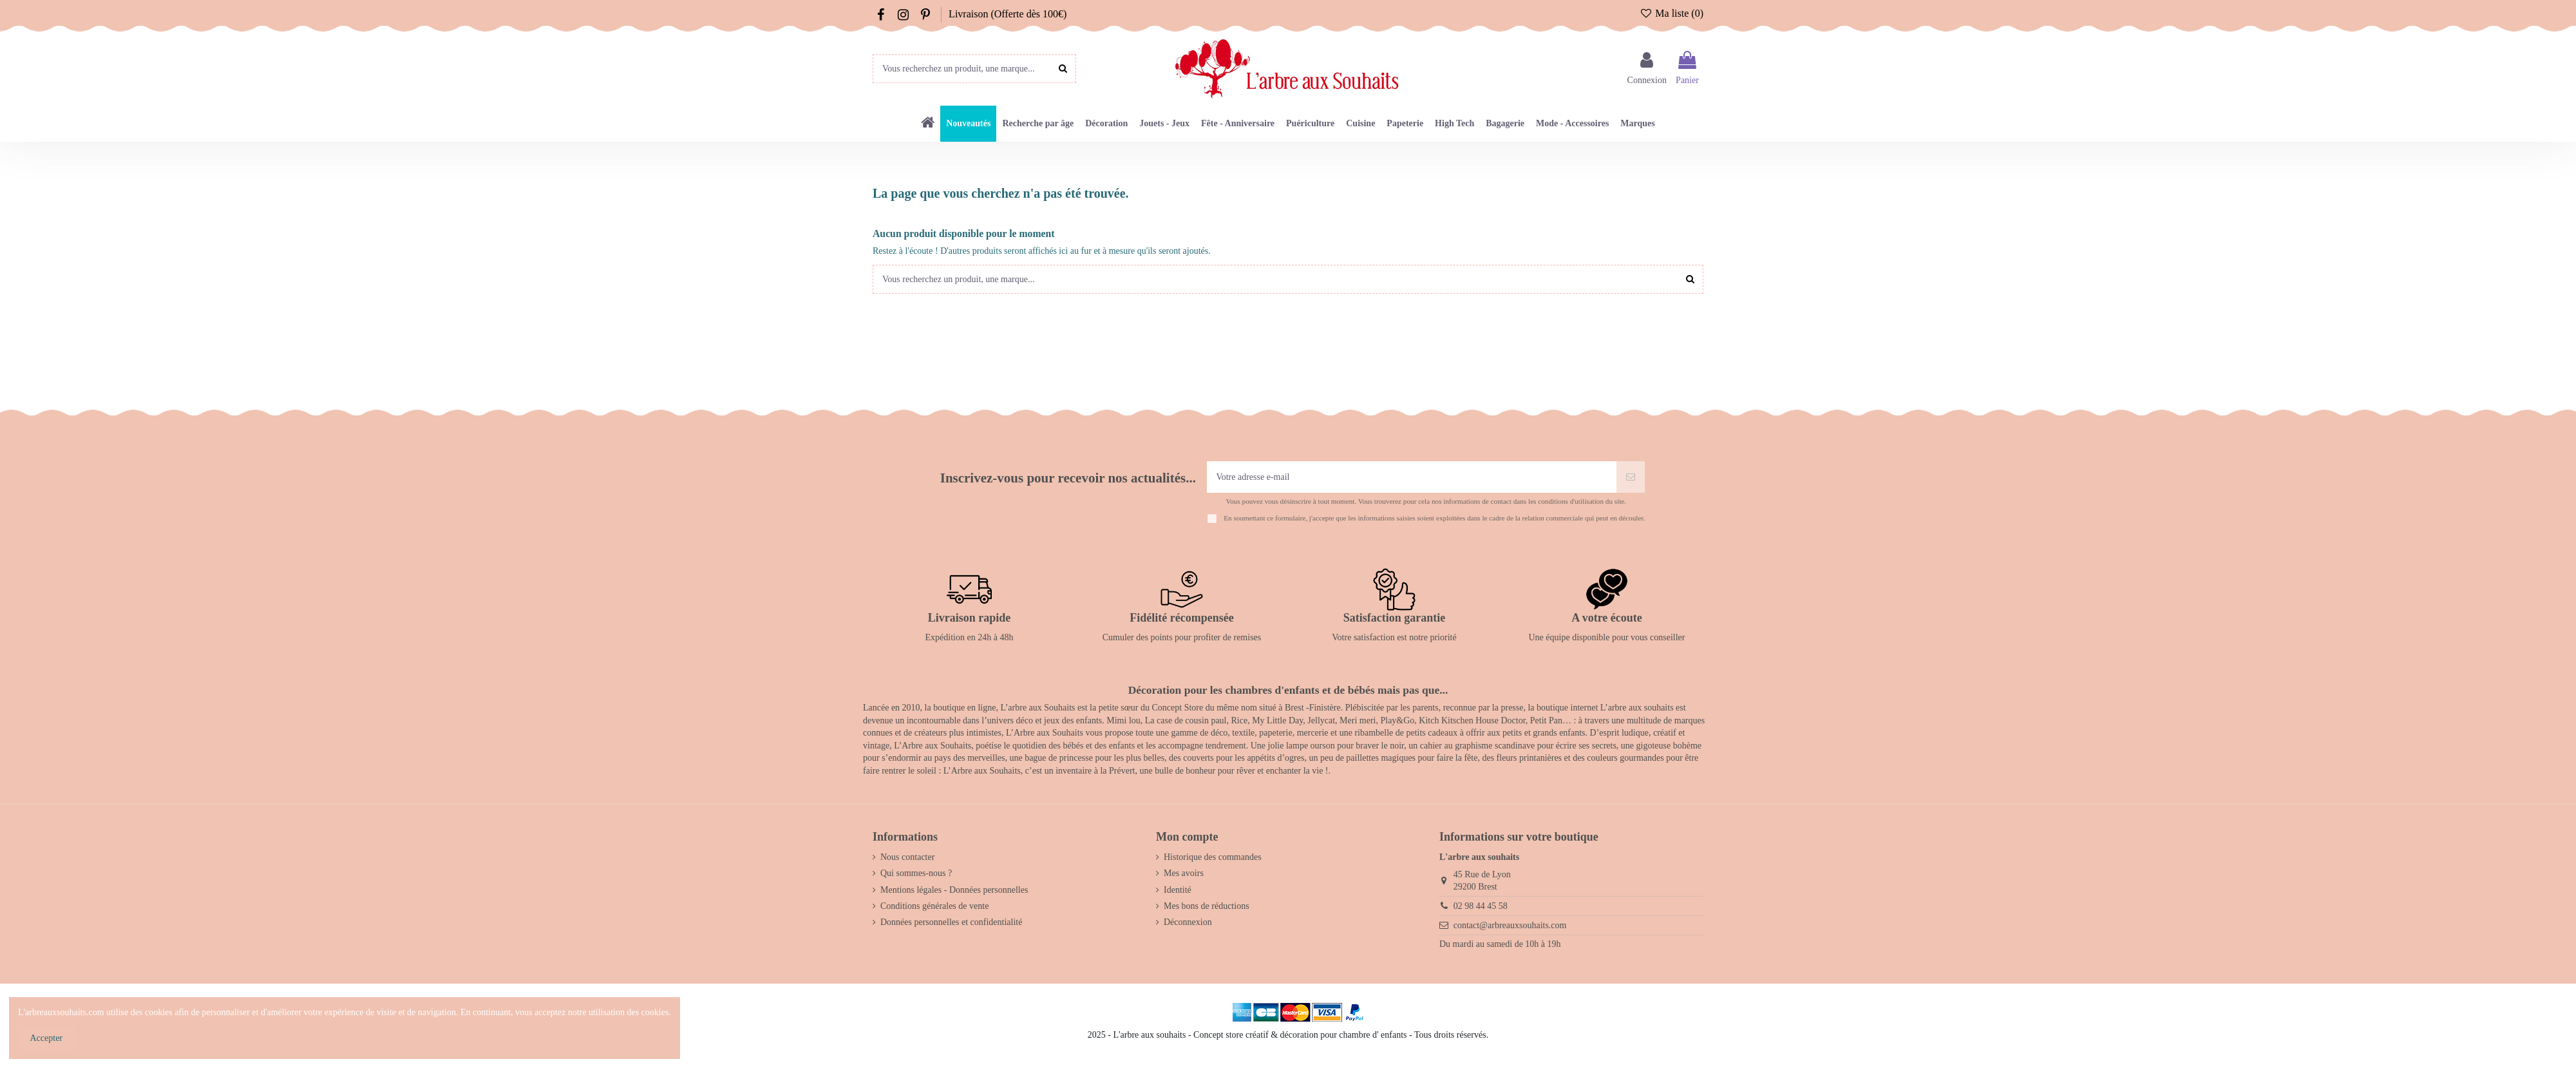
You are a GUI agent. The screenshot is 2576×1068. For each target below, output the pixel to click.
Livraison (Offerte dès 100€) (1007, 13)
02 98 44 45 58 (1481, 906)
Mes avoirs (1184, 873)
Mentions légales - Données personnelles (954, 890)
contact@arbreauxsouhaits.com (1510, 925)
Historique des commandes (1213, 857)
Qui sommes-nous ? (916, 873)
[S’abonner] (1630, 477)
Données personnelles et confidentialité (951, 922)
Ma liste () (1671, 13)
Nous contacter (907, 857)
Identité (1177, 890)
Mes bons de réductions (1206, 906)
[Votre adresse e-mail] (1411, 477)
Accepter (46, 1038)
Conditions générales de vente (934, 906)
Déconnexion (1188, 922)
